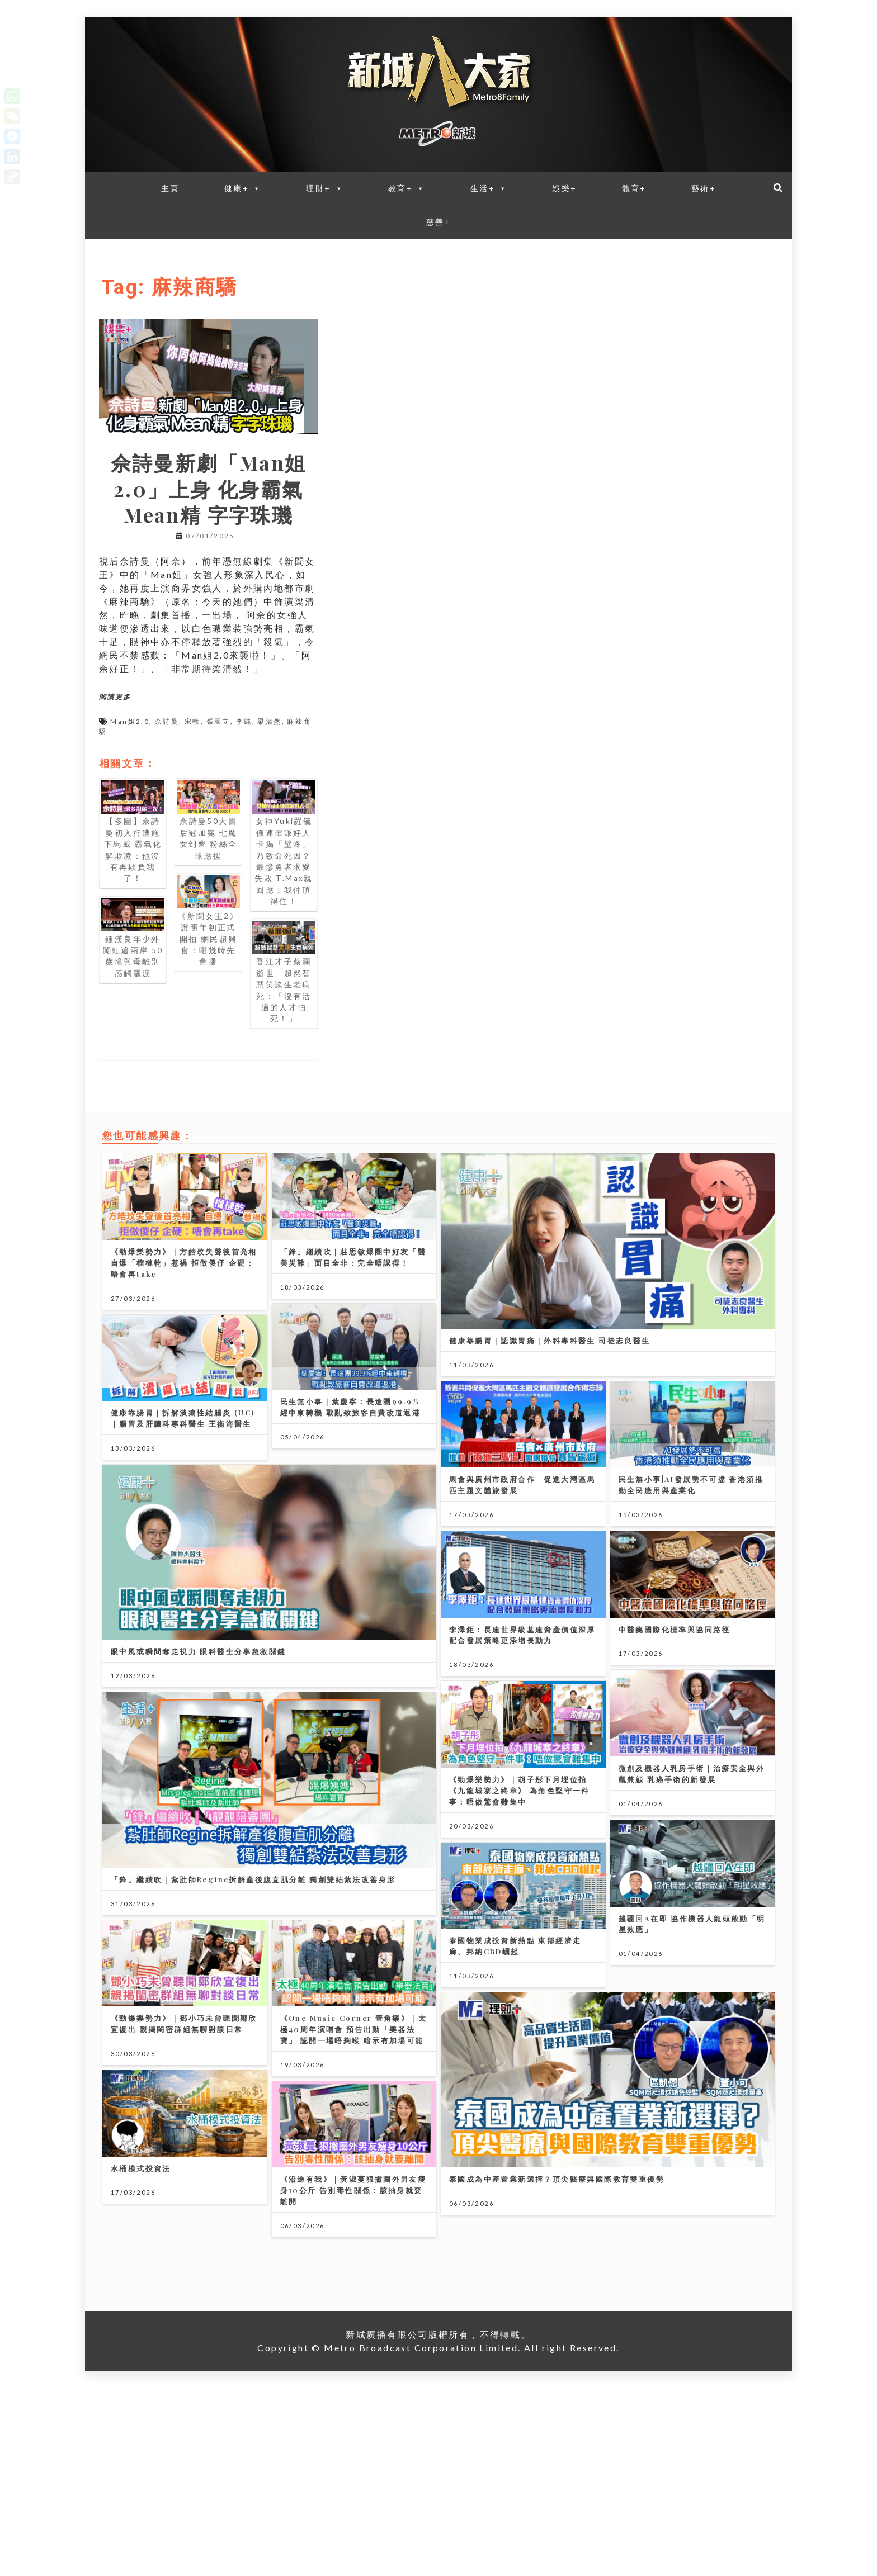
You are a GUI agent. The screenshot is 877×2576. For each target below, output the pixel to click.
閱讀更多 (115, 697)
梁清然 (269, 721)
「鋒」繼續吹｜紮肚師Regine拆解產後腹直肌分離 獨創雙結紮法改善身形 (253, 1973)
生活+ (489, 188)
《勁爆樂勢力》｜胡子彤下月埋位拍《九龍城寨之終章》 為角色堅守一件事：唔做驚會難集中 (519, 1884)
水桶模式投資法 (141, 2332)
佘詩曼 (167, 721)
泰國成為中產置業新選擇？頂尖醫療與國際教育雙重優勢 (556, 2319)
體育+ (634, 188)
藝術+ (703, 188)
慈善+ (438, 221)
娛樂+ (564, 188)
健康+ (243, 188)
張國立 (218, 721)
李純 (244, 721)
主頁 (170, 188)
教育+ (407, 188)
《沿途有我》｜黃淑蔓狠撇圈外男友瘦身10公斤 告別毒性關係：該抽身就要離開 (353, 2355)
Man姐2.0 (129, 721)
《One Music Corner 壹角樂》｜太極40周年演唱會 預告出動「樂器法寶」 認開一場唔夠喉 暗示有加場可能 (353, 2170)
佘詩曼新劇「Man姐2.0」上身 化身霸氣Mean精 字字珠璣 (209, 488)
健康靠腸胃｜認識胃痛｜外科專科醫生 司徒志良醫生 (549, 1340)
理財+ (324, 188)
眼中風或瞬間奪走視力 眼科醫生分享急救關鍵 (198, 1698)
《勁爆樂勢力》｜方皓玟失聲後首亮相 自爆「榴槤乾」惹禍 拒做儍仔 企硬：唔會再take (184, 1262)
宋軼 (193, 721)
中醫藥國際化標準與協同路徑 (674, 1699)
